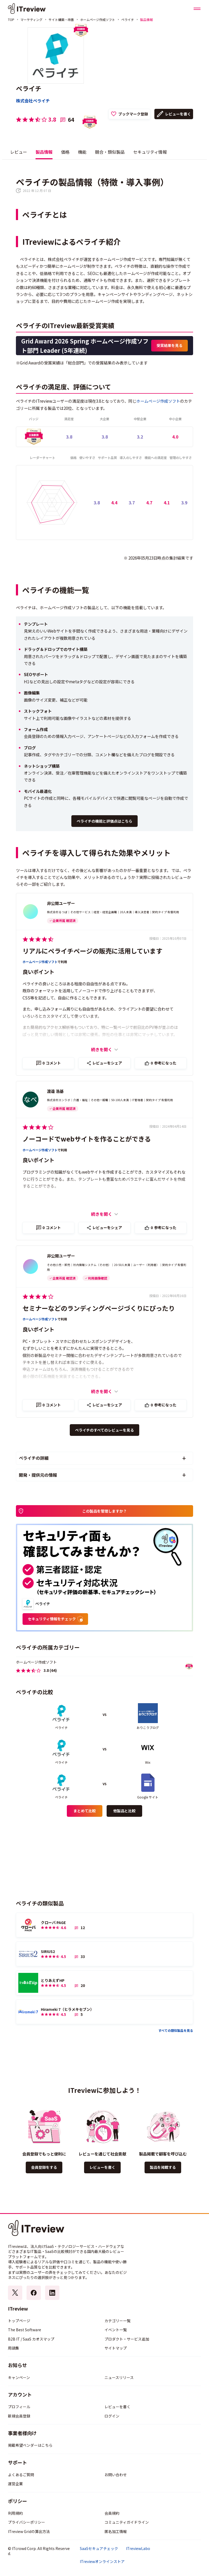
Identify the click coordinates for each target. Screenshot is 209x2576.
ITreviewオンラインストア (102, 2561)
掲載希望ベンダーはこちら (30, 2445)
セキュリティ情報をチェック (55, 1619)
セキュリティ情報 (150, 152)
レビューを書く (178, 114)
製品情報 (44, 152)
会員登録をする (44, 2167)
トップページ (19, 2320)
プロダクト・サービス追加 (126, 2339)
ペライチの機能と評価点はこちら (104, 821)
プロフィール (19, 2406)
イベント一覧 (115, 2329)
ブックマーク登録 (133, 114)
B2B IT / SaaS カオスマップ (31, 2339)
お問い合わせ (115, 2474)
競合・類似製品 (110, 152)
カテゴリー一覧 (117, 2320)
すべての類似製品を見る (175, 2030)
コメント (51, 1063)
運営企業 (15, 2483)
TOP (11, 19)
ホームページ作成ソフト (97, 19)
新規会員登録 (19, 2416)
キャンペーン (19, 2377)
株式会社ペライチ (33, 100)
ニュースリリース (119, 2377)
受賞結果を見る (169, 345)
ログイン (111, 2416)
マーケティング (31, 19)
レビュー (18, 152)
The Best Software (24, 2329)
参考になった (163, 1063)
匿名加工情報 (115, 2531)
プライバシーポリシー (26, 2522)
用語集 (13, 2348)
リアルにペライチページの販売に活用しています (92, 950)
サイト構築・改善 (61, 19)
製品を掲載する (163, 2167)
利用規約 (15, 2513)
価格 (65, 152)
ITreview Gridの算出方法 (29, 2531)
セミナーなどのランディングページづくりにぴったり (99, 1308)
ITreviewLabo (138, 2548)
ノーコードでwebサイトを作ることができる (87, 1138)
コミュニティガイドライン (126, 2522)
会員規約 (111, 2513)
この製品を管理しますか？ (104, 1511)
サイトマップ (115, 2348)
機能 (82, 152)
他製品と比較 (124, 1810)
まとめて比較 (84, 1810)
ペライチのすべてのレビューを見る (104, 1430)
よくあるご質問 (21, 2474)
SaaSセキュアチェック (99, 2548)
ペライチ (127, 19)
